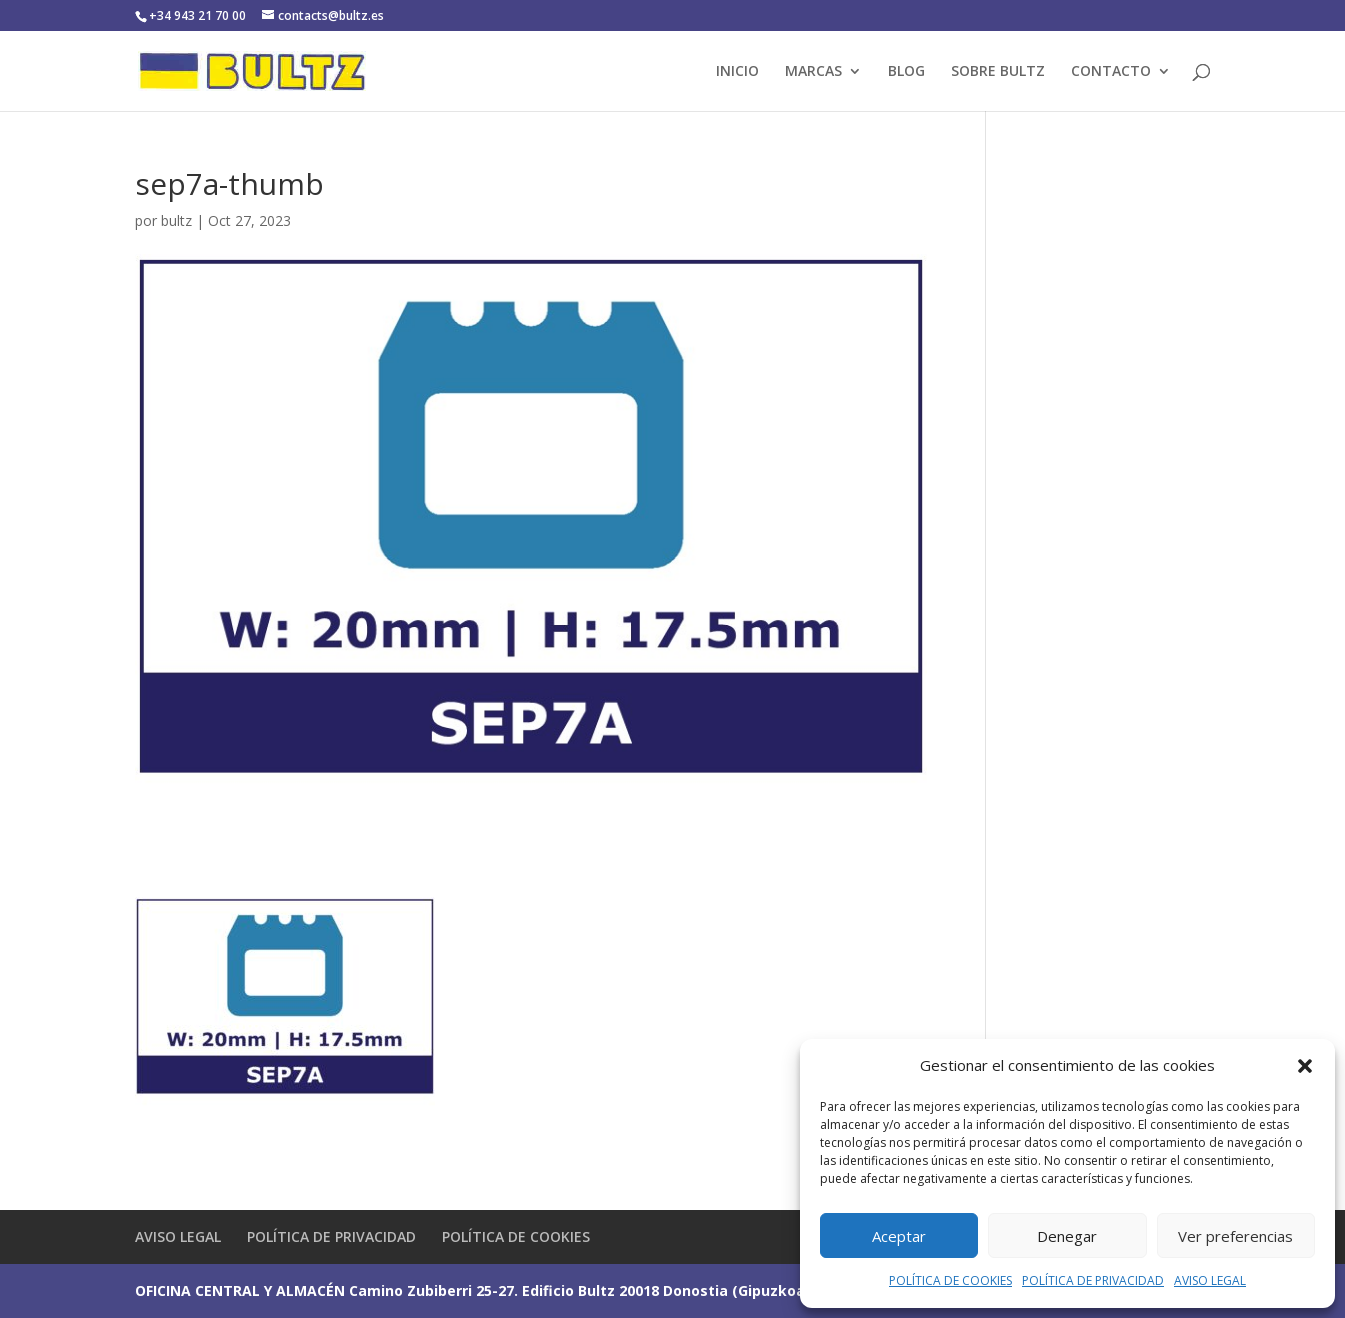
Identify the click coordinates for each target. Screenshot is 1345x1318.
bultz (176, 220)
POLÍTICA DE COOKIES (950, 1280)
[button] (1305, 1066)
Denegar (1067, 1236)
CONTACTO (1111, 72)
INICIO (737, 72)
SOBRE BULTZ (998, 72)
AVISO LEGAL (1210, 1280)
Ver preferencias (1235, 1236)
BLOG (906, 72)
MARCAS (813, 72)
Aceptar (899, 1236)
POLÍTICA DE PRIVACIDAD (1093, 1280)
